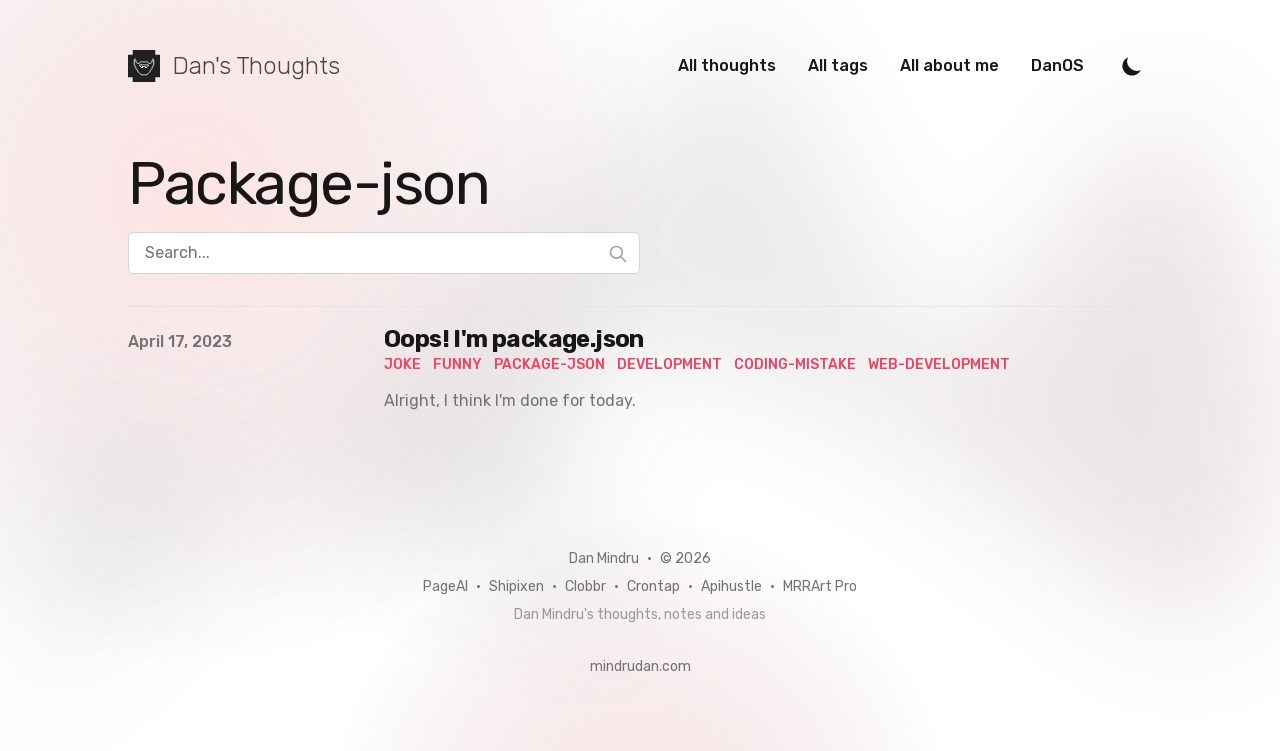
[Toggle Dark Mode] (1132, 66)
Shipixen (516, 586)
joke (402, 364)
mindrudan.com (640, 666)
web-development (939, 364)
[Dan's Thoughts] (234, 66)
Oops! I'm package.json (514, 339)
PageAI (445, 586)
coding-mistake (795, 364)
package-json (549, 364)
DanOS (1057, 65)
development (669, 364)
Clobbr (585, 586)
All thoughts (727, 65)
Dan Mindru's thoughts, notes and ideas (640, 614)
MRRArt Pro (820, 586)
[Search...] (384, 253)
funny (457, 364)
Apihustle (731, 586)
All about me (949, 65)
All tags (838, 65)
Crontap (653, 586)
